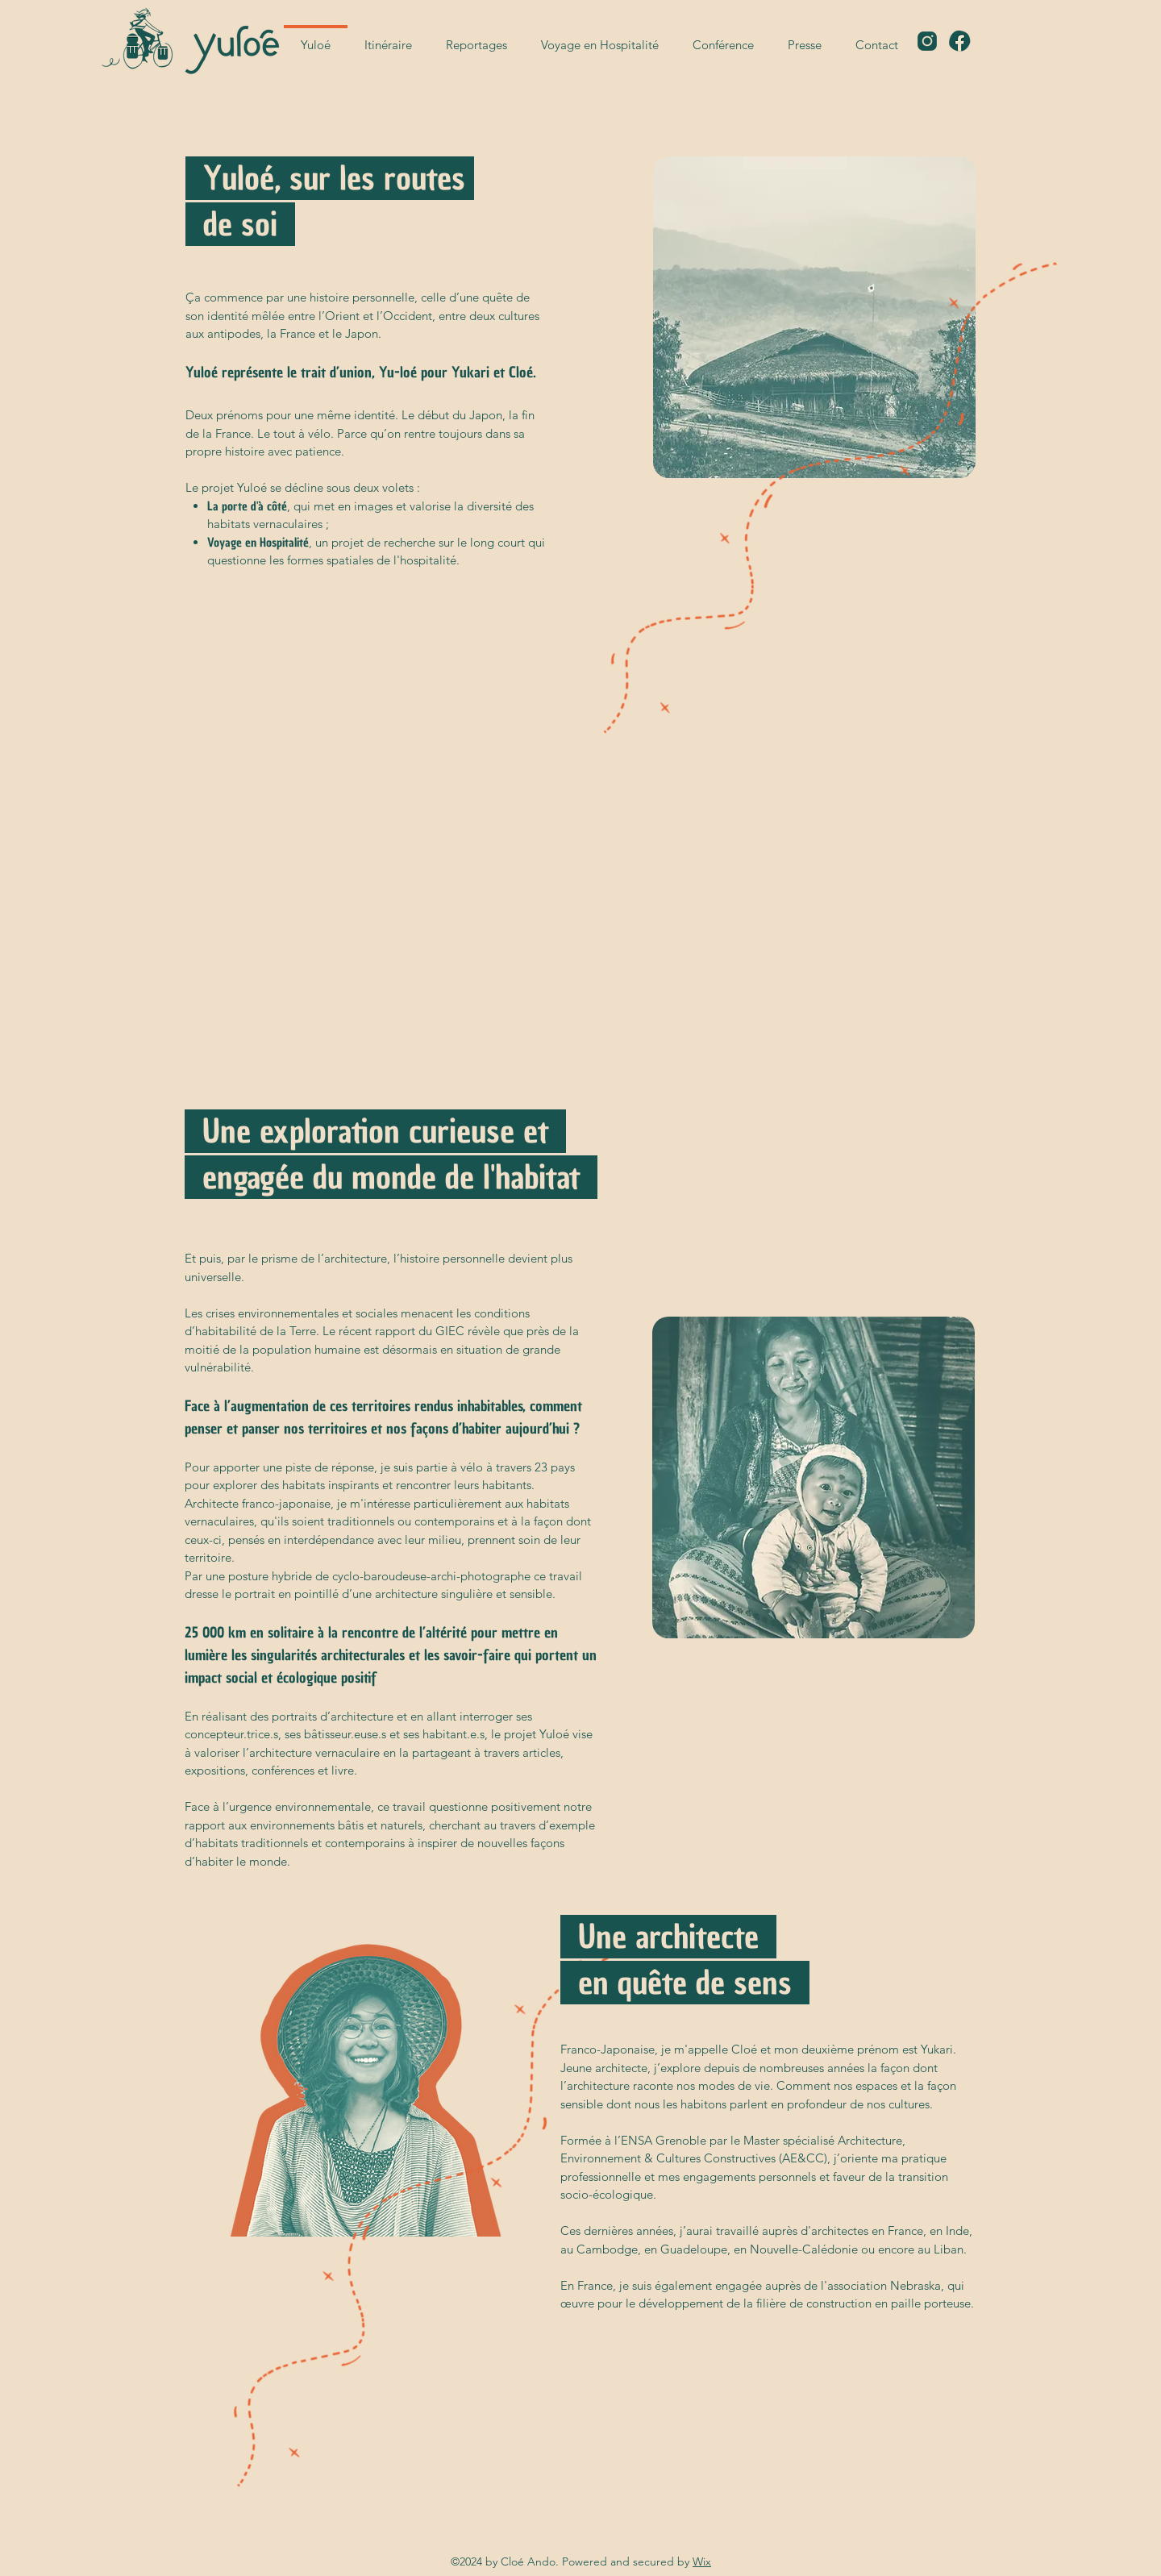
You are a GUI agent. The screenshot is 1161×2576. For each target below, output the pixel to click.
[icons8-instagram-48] (927, 41)
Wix (702, 2561)
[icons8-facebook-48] (959, 41)
